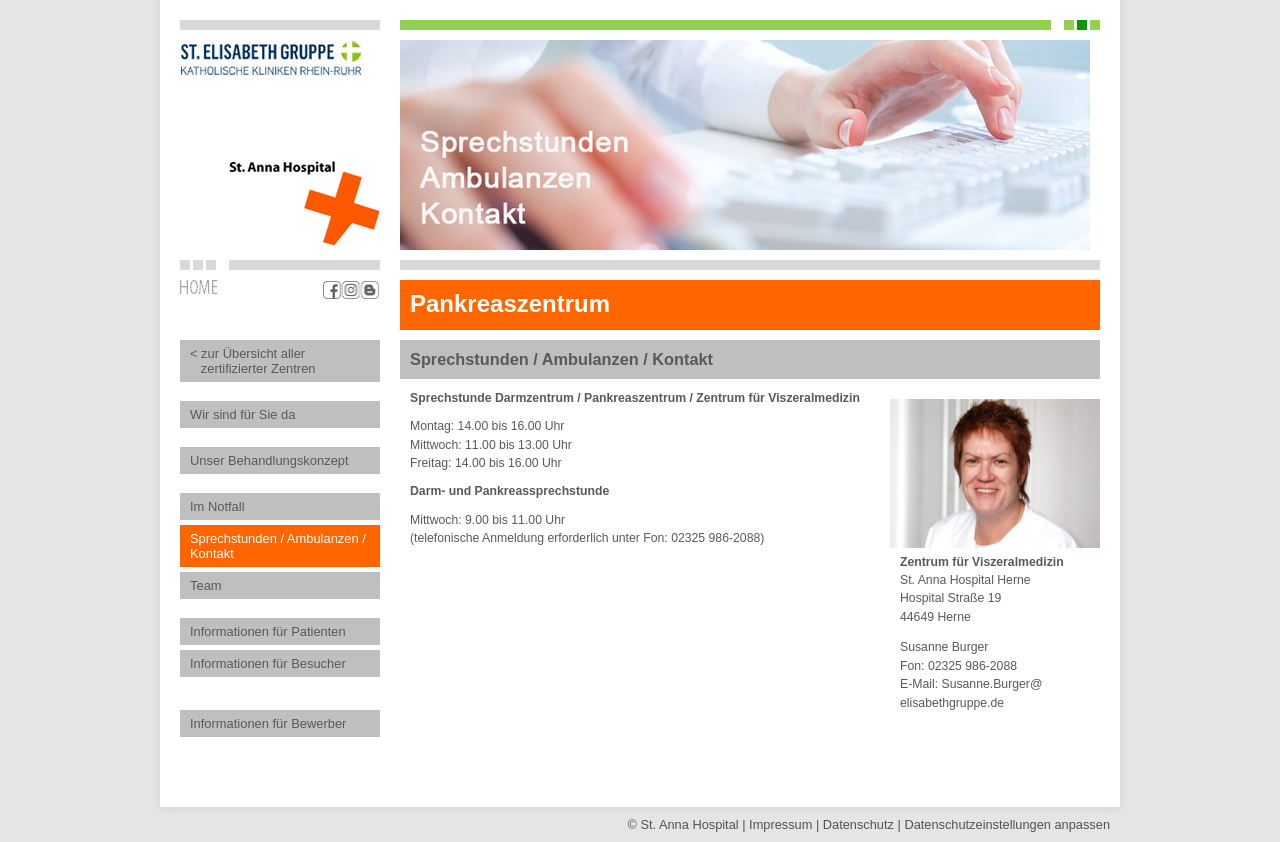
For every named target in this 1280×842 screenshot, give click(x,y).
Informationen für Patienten (268, 631)
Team (206, 585)
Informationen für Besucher (268, 663)
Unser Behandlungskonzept (269, 460)
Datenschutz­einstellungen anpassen (1007, 824)
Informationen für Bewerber (268, 723)
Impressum (780, 824)
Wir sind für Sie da (242, 414)
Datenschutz (858, 824)
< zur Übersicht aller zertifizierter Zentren (253, 361)
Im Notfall (217, 506)
